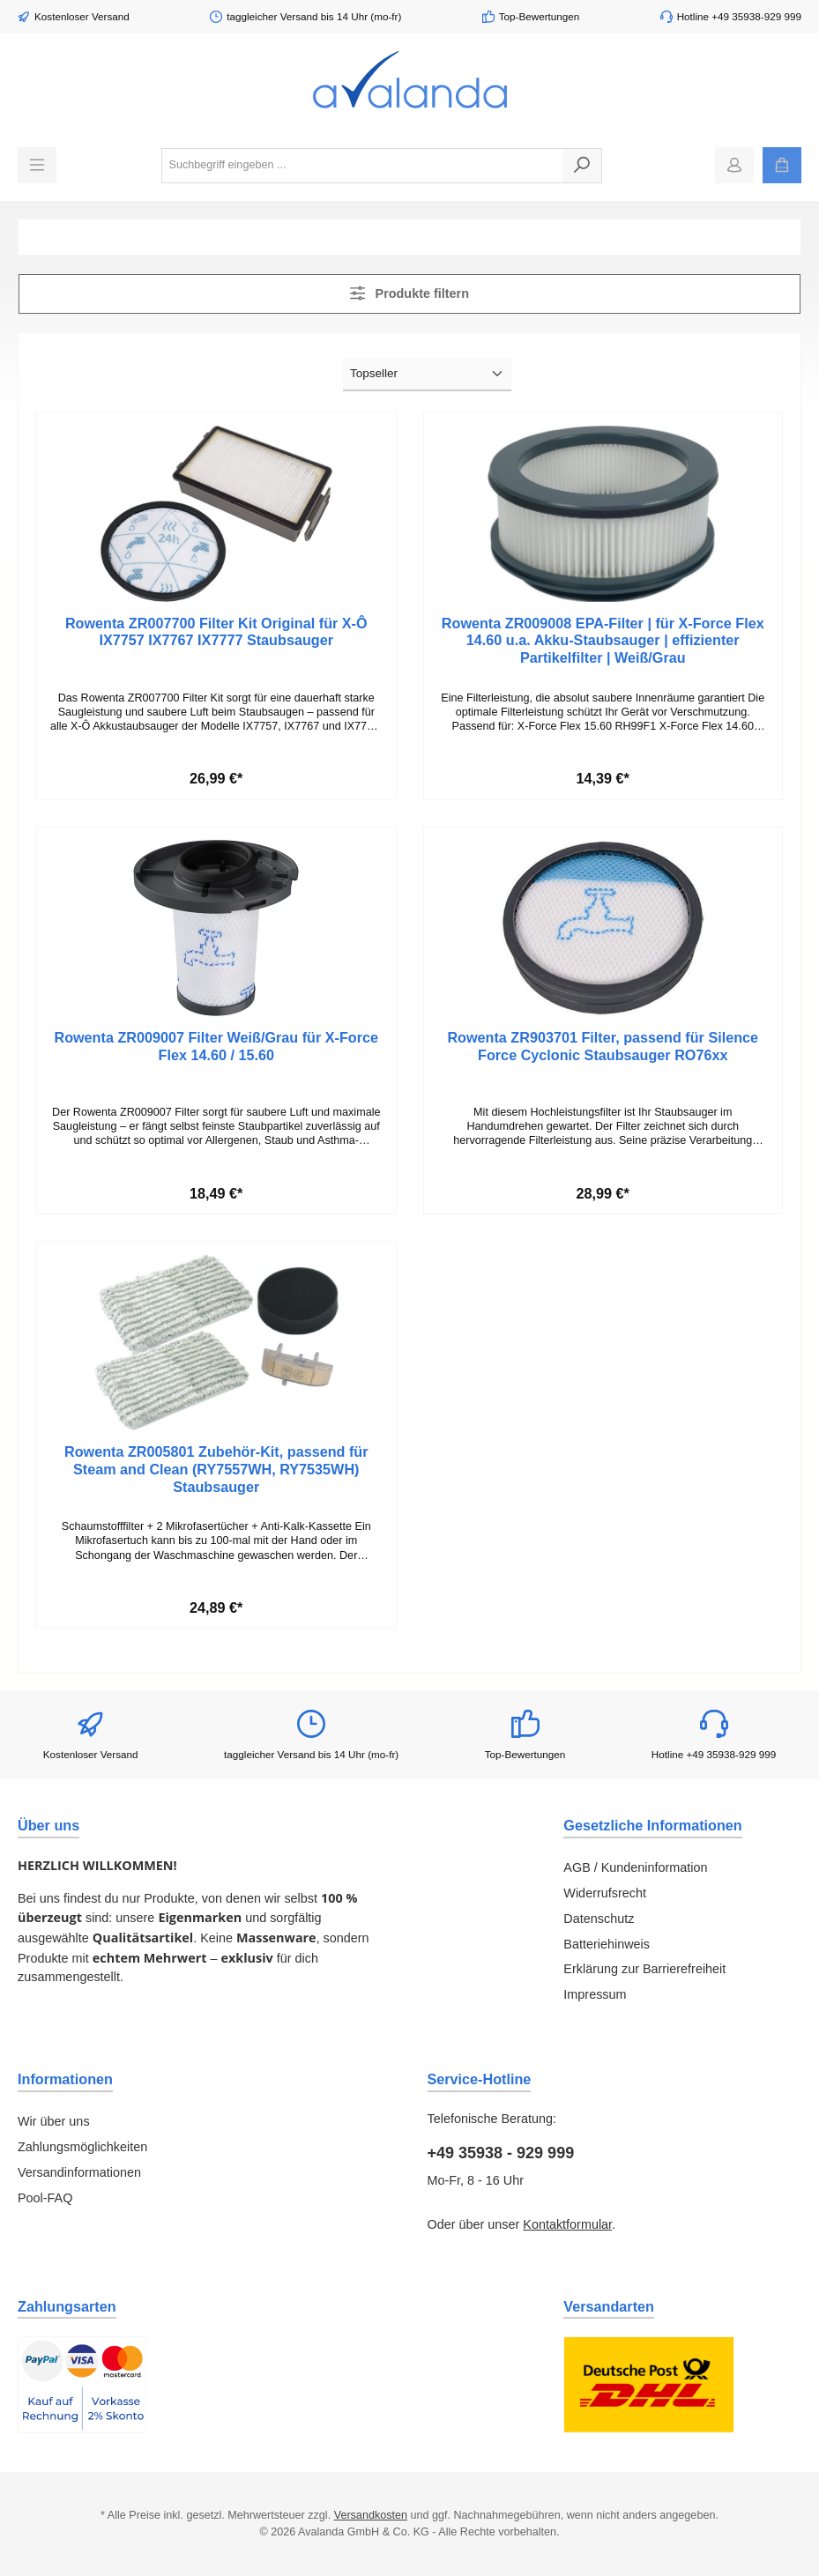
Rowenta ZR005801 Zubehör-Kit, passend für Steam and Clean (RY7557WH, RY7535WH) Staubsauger (216, 1469)
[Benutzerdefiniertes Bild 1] (82, 2384)
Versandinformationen (79, 2172)
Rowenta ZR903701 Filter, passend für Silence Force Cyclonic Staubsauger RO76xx (602, 1046)
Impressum (594, 1994)
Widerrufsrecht (604, 1893)
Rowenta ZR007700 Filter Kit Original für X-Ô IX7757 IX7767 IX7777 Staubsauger (216, 632)
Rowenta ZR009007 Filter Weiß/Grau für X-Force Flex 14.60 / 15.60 (216, 1046)
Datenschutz (598, 1919)
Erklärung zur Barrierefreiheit (644, 1969)
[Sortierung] (427, 374)
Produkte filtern (409, 293)
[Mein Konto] (734, 165)
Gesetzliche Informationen (652, 1825)
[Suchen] (582, 165)
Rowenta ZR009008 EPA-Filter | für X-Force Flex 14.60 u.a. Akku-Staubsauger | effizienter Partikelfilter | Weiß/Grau (603, 640)
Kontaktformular (567, 2224)
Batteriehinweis (606, 1944)
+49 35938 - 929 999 (501, 2153)
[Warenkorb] (782, 165)
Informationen (65, 2079)
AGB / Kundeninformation (635, 1867)
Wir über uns (54, 2121)
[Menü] (37, 165)
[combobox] (362, 165)
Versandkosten (370, 2515)
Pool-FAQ (45, 2198)
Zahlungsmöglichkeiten (82, 2147)
